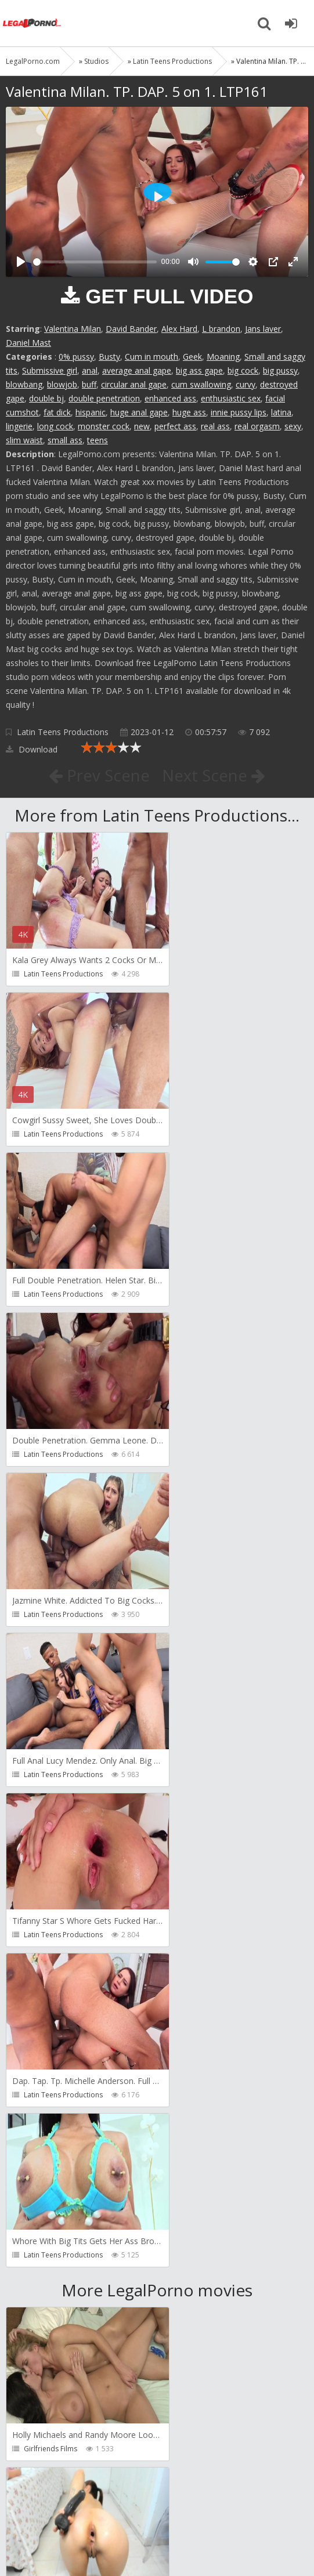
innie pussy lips (238, 412)
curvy (245, 384)
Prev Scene (98, 775)
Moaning (223, 356)
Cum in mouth (151, 356)
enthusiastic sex (231, 398)
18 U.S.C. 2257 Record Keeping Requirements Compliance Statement (149, 2540)
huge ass (189, 412)
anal (90, 370)
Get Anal (191, 2128)
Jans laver (263, 328)
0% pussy (76, 356)
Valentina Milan (72, 328)
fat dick (57, 412)
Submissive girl (49, 370)
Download (31, 749)
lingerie (19, 426)
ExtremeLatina (200, 1808)
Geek (192, 356)
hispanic (90, 412)
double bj (46, 398)
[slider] (95, 261)
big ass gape (199, 370)
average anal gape (136, 370)
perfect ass (175, 426)
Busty (109, 356)
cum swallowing (201, 384)
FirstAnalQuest (48, 1968)
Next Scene (213, 775)
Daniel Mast (28, 342)
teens (97, 440)
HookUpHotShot (204, 1968)
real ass (215, 426)
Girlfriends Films (50, 1808)
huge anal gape (139, 412)
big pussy (280, 370)
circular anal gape (134, 384)
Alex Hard (179, 328)
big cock (243, 370)
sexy (292, 426)
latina (281, 412)
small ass (65, 440)
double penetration (104, 398)
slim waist (24, 440)
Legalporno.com (32, 23)
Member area (88, 2501)
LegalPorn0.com (91, 2536)
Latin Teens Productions (63, 731)
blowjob (62, 384)
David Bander (131, 328)
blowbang (24, 384)
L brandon (221, 328)
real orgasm (257, 426)
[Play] (21, 261)
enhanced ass (170, 398)
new (142, 426)
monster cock (103, 426)
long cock (55, 426)
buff (89, 384)
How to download (171, 2501)
